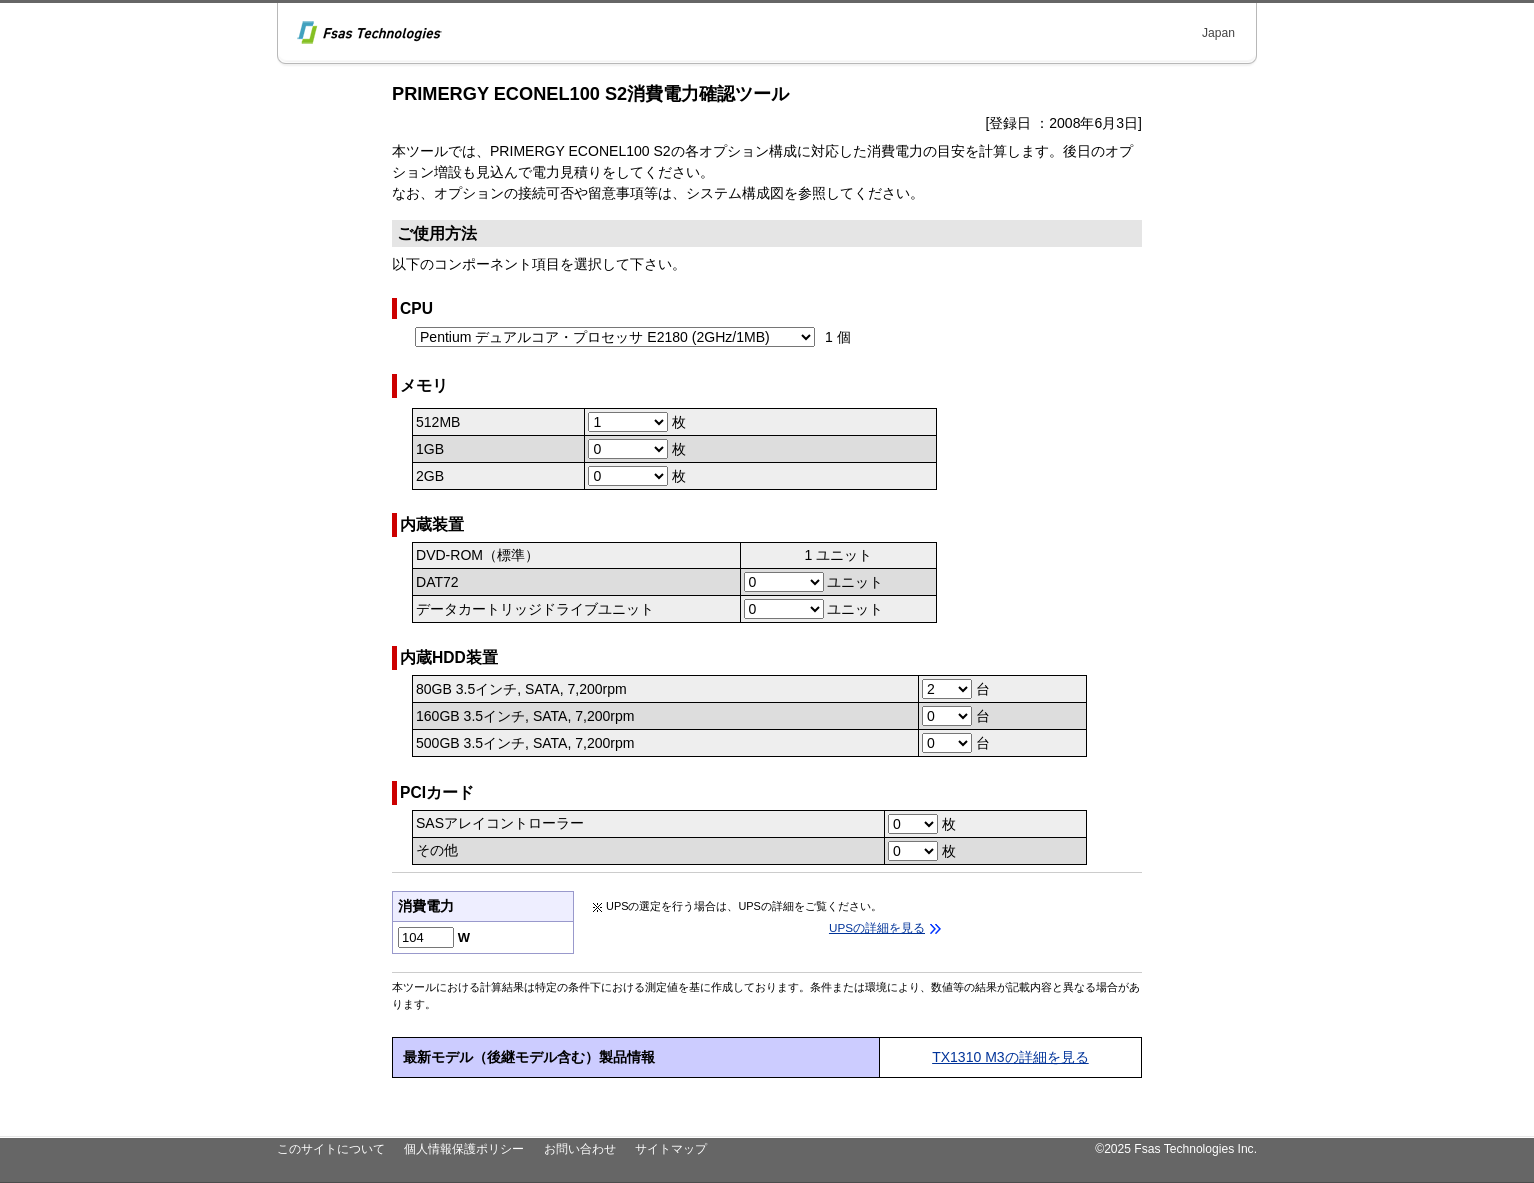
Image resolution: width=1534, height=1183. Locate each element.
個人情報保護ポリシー (464, 1149)
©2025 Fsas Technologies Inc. (1176, 1149)
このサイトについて (331, 1149)
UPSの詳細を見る (877, 927)
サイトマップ (671, 1149)
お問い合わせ (580, 1149)
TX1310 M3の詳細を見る (1010, 1057)
